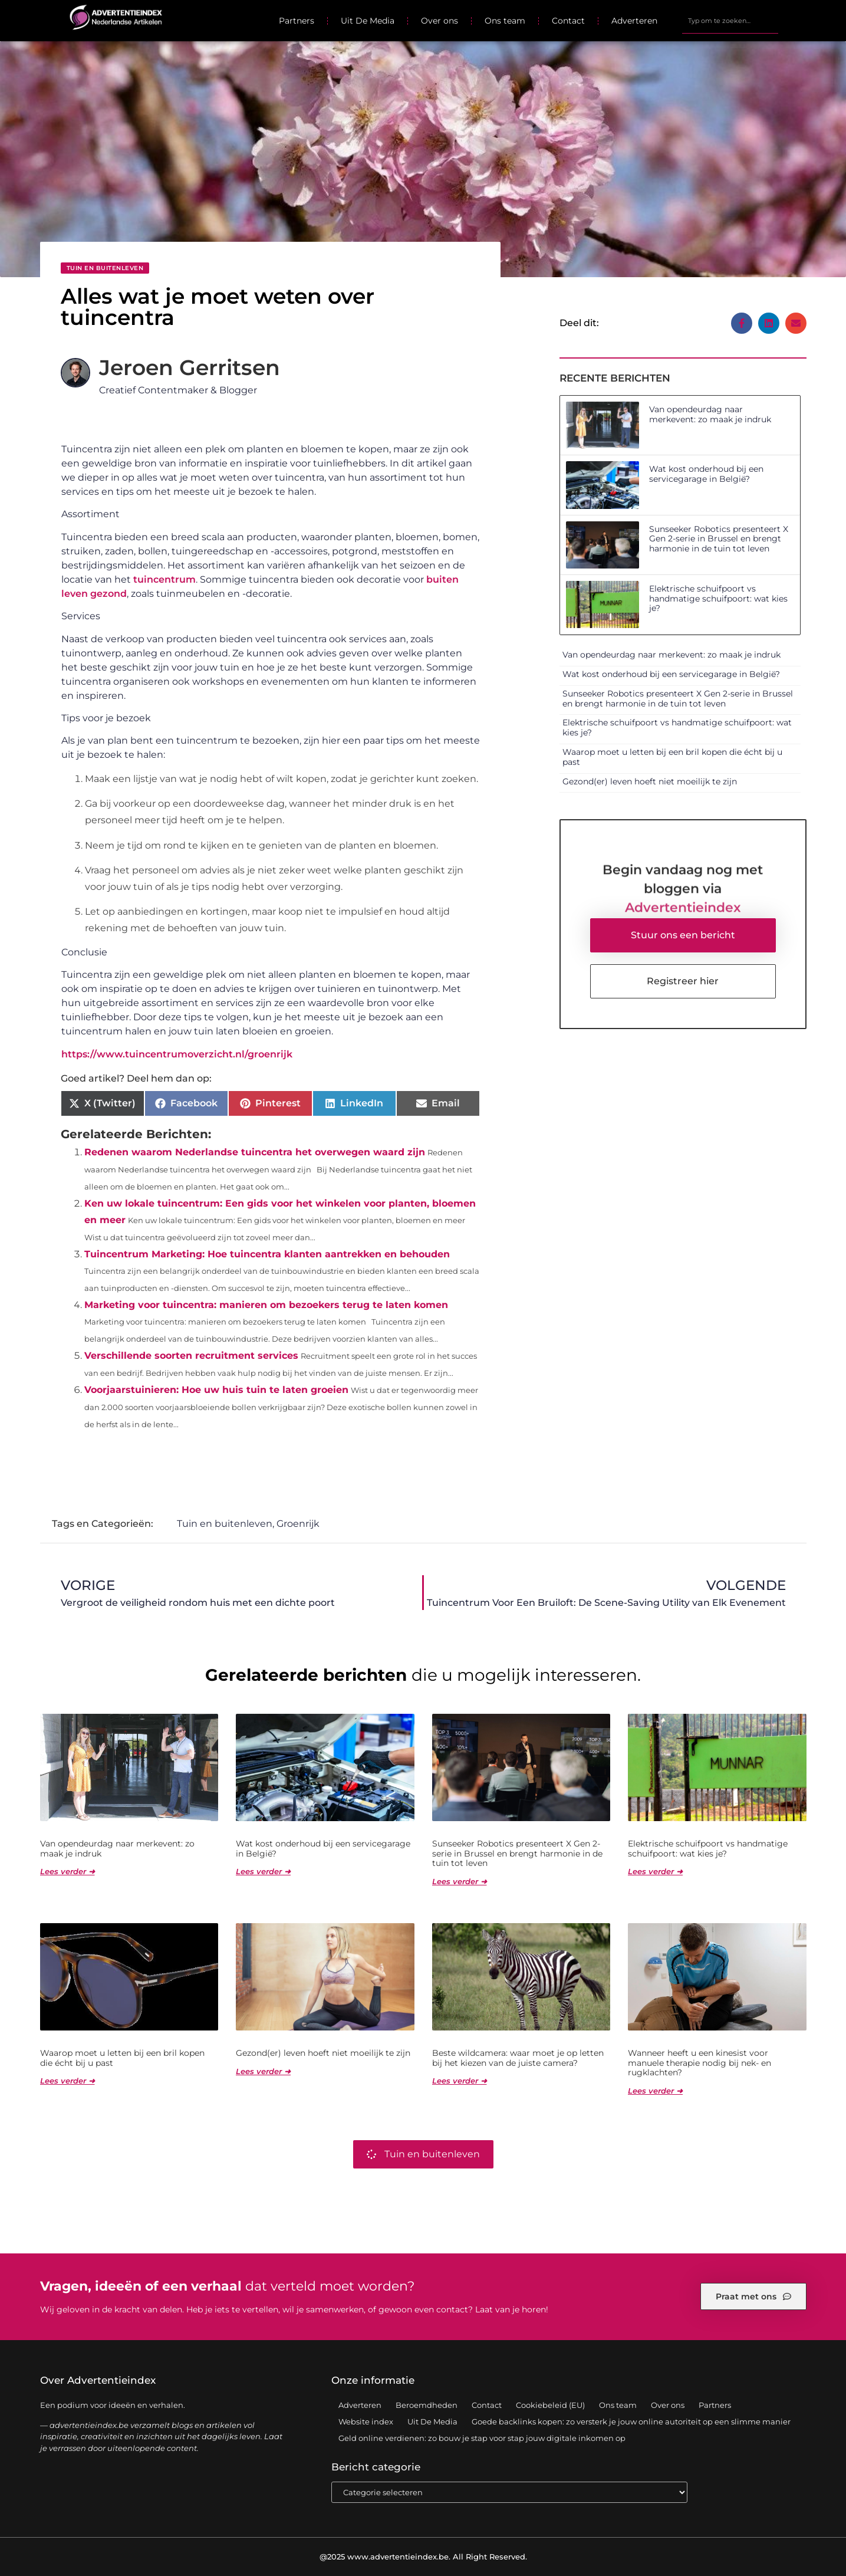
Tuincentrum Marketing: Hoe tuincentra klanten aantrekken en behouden (267, 1254)
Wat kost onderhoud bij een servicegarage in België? (706, 474)
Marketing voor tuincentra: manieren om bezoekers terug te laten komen (266, 1304)
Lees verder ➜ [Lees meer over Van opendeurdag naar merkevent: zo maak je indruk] (67, 1871)
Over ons (439, 20)
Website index (365, 2421)
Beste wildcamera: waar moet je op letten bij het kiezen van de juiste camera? (518, 2058)
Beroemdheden (426, 2405)
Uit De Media (367, 20)
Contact (568, 20)
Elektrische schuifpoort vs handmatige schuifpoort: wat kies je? (718, 598)
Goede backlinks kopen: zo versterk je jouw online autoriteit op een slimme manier (631, 2421)
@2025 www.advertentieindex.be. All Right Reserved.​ (423, 2556)
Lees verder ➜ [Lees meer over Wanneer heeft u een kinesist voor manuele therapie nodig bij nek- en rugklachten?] (655, 2090)
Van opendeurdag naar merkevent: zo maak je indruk (710, 414)
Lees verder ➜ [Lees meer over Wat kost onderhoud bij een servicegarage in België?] (263, 1871)
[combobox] (730, 21)
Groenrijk (298, 1523)
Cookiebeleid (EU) (550, 2405)
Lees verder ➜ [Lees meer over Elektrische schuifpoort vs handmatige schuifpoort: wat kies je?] (655, 1871)
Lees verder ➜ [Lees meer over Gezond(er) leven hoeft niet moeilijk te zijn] (263, 2071)
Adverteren (634, 20)
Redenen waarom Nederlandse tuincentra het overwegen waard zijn (254, 1152)
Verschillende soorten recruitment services (191, 1355)
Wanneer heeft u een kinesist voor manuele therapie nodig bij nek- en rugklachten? (699, 2063)
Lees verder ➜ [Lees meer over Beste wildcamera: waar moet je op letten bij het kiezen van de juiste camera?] (459, 2080)
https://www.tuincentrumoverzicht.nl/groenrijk (176, 1054)
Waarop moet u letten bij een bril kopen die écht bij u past (672, 757)
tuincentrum (164, 579)
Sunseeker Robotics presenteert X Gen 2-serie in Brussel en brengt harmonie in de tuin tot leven (718, 539)
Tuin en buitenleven (105, 268)
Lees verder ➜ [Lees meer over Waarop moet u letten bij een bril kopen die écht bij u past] (67, 2080)
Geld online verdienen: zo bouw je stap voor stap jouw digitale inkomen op (482, 2438)
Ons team (505, 20)
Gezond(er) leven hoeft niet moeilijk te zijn (649, 781)
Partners (296, 20)
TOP (807, 2531)
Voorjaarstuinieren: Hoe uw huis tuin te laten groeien (216, 1389)
